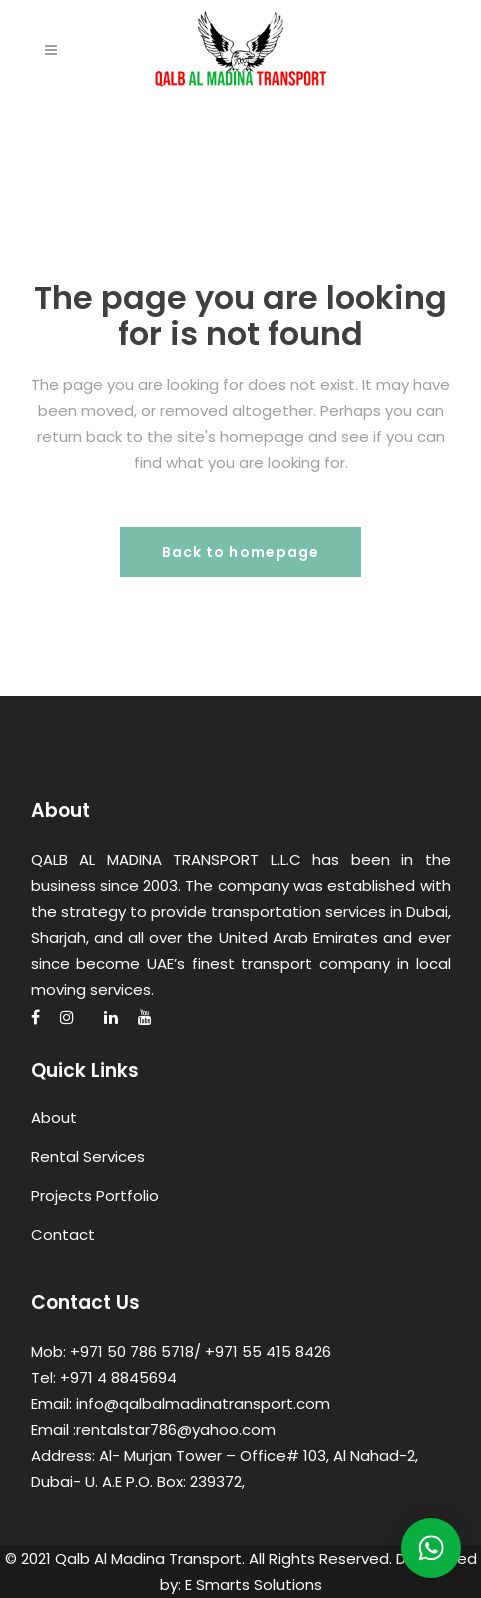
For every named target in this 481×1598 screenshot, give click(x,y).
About (54, 1117)
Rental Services (88, 1156)
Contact (63, 1234)
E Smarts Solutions (253, 1584)
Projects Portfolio (95, 1195)
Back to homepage (241, 552)
